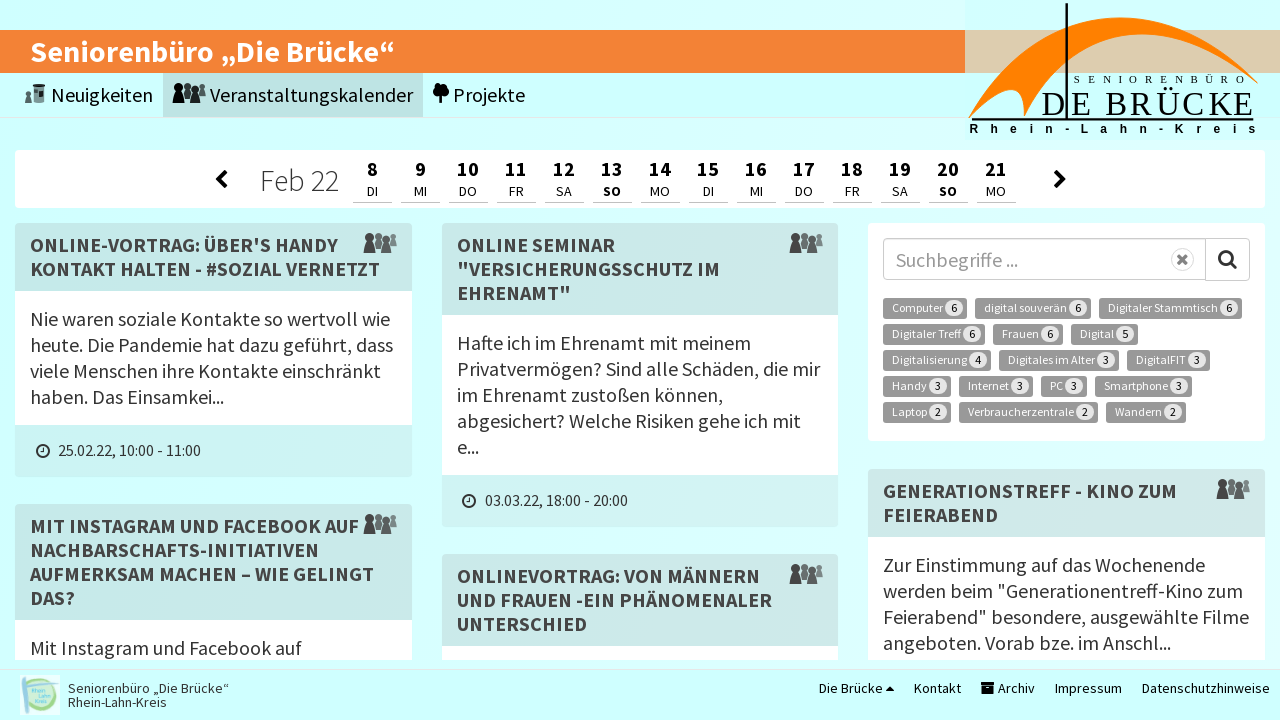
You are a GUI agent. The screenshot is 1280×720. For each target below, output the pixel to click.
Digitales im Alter (1061, 360)
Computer (927, 308)
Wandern (1148, 412)
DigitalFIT (1171, 360)
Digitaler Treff (936, 334)
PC (1066, 386)
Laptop (919, 412)
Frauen (1030, 334)
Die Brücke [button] (856, 688)
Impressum (1088, 688)
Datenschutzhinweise (1206, 688)
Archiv (1008, 688)
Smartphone (1146, 386)
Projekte (479, 94)
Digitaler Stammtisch (1173, 308)
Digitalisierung (939, 360)
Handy (919, 386)
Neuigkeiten (89, 94)
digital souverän (1035, 308)
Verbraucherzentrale (1031, 412)
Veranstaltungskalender (293, 94)
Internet (998, 386)
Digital (1107, 334)
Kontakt (937, 688)
